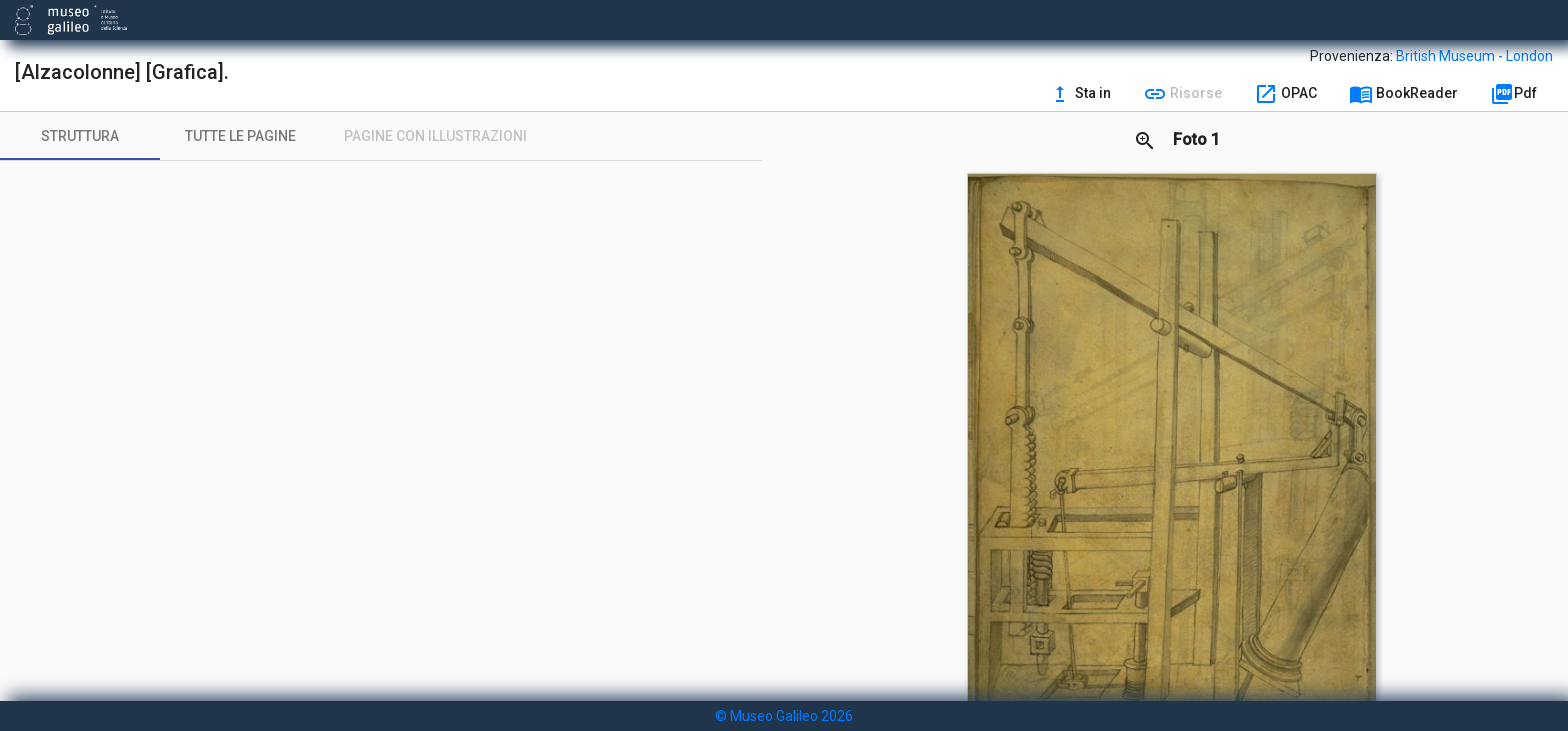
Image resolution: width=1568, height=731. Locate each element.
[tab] (80, 136)
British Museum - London (1474, 56)
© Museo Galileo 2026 (784, 716)
